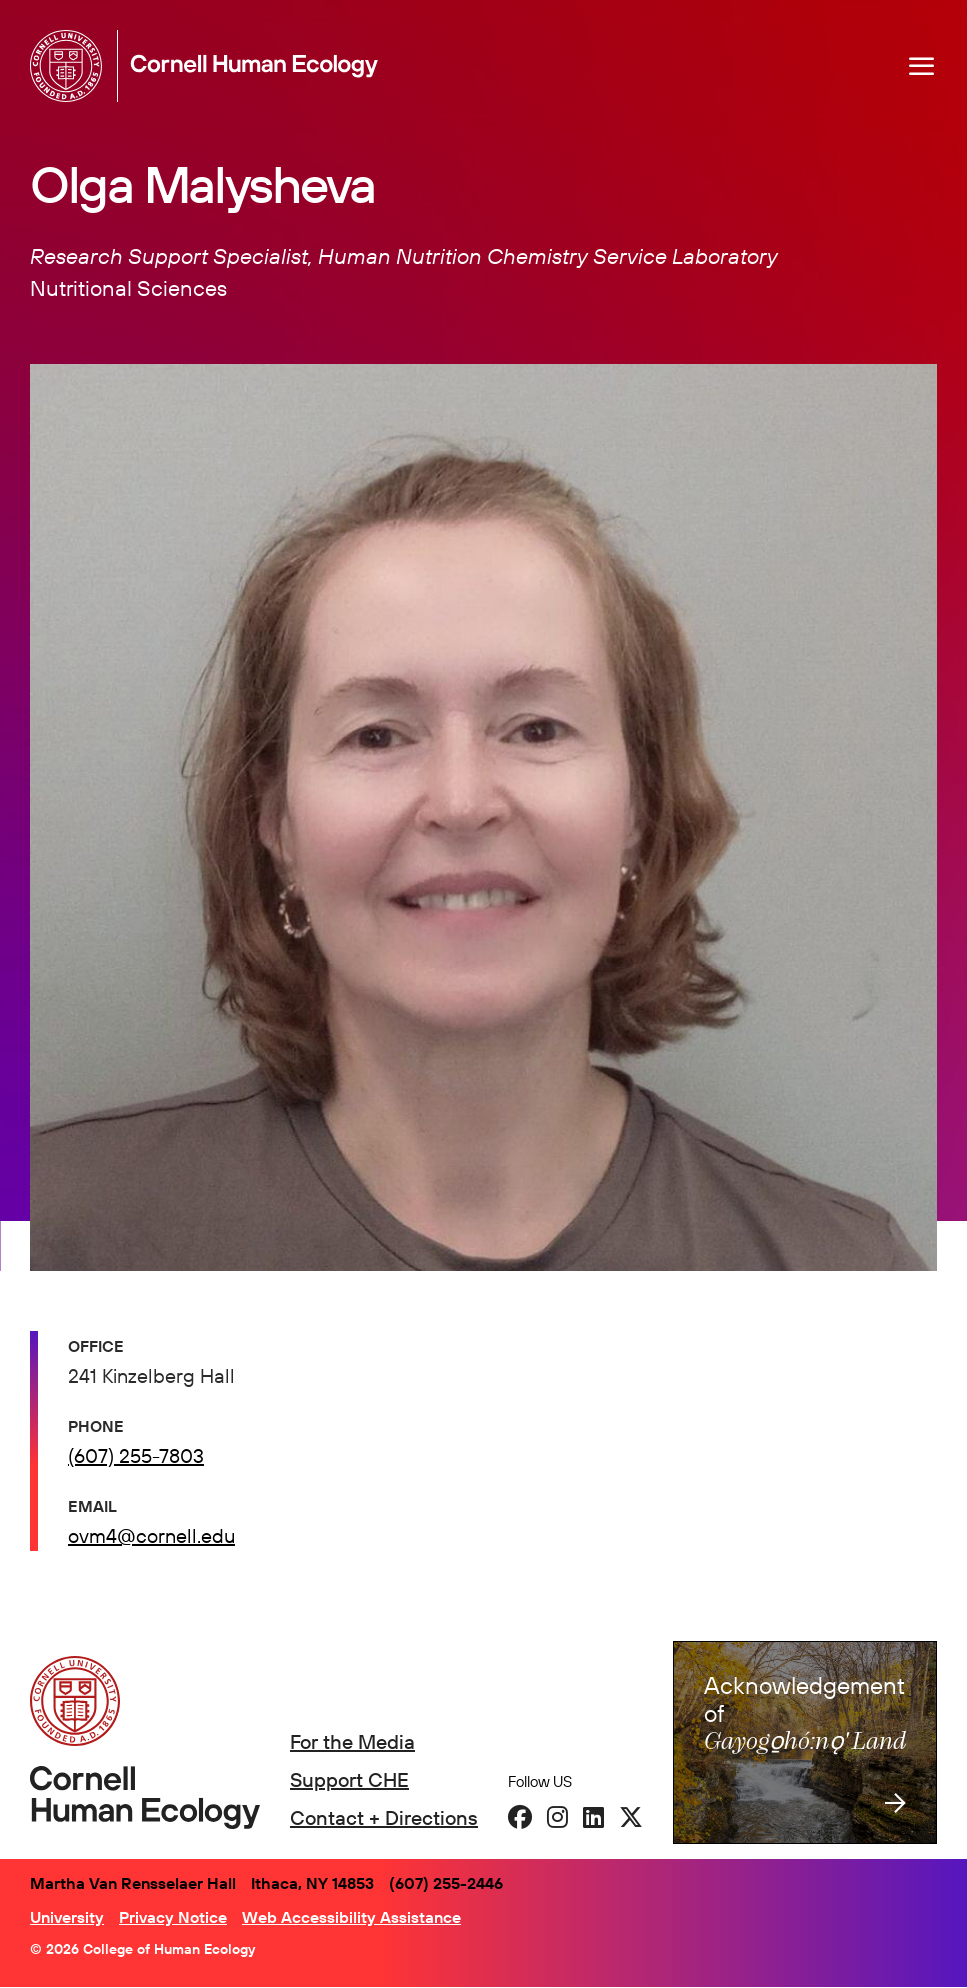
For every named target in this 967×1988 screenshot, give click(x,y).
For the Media (352, 1741)
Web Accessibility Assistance (351, 1917)
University (67, 1917)
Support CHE (349, 1779)
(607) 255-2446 (446, 1883)
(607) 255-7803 (136, 1455)
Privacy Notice (173, 1917)
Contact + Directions (384, 1817)
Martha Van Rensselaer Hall (133, 1883)
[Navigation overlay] (922, 66)
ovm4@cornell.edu (151, 1535)
